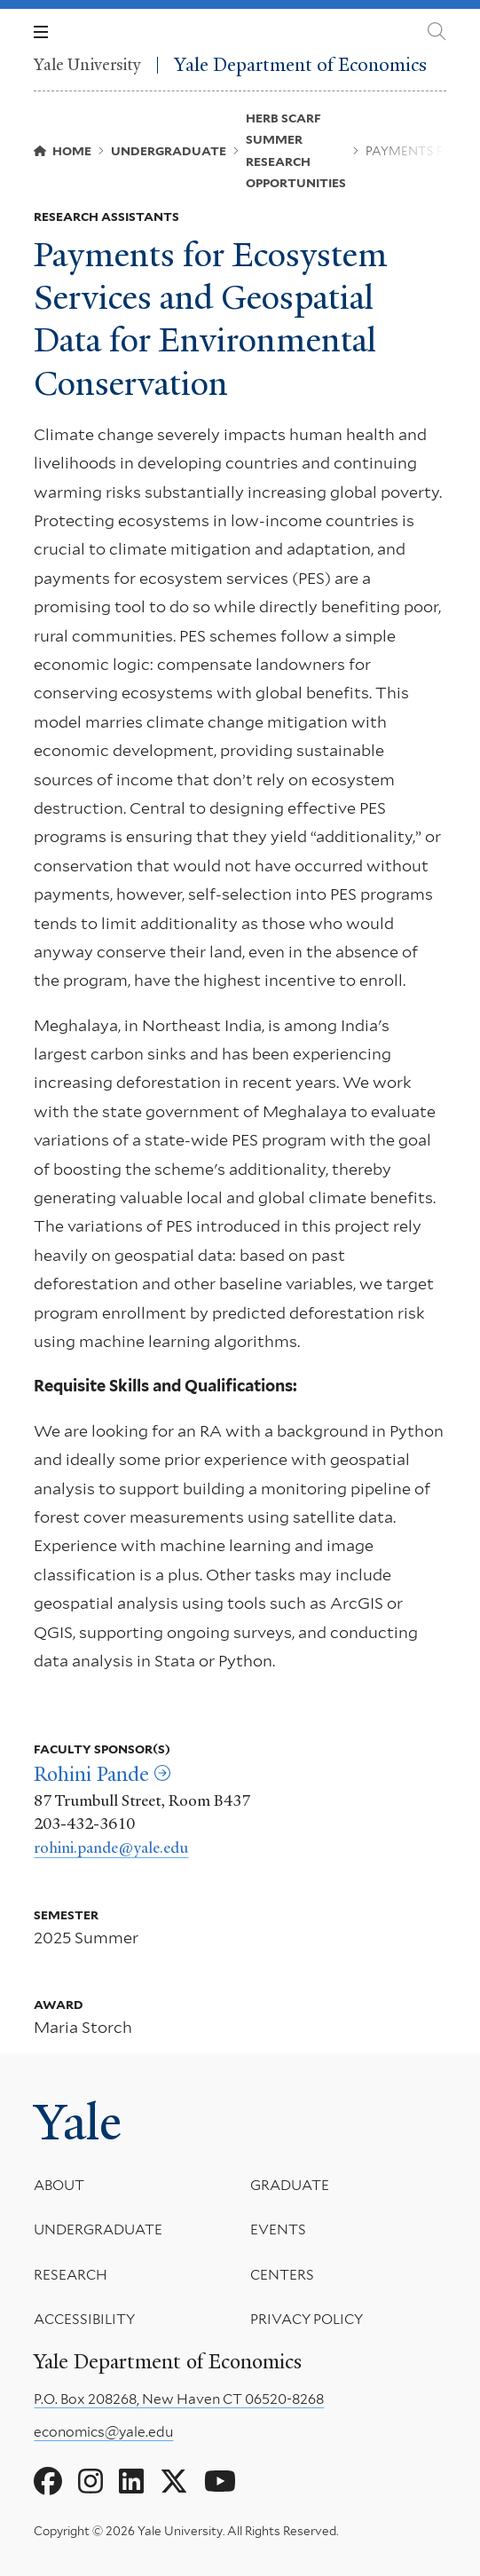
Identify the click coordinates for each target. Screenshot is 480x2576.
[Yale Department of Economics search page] (436, 31)
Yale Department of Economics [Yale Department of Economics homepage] (300, 65)
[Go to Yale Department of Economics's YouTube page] (220, 2482)
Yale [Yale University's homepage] (78, 2123)
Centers (282, 2274)
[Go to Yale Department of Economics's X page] (174, 2482)
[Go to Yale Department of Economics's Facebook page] (48, 2482)
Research (70, 2274)
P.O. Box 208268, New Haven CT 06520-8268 (179, 2399)
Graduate (289, 2185)
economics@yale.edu (103, 2431)
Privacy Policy (306, 2320)
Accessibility (84, 2320)
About (59, 2185)
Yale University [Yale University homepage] (87, 65)
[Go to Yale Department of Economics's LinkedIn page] (131, 2482)
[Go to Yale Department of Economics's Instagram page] (90, 2482)
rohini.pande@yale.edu (111, 1847)
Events (278, 2230)
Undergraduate (98, 2230)
